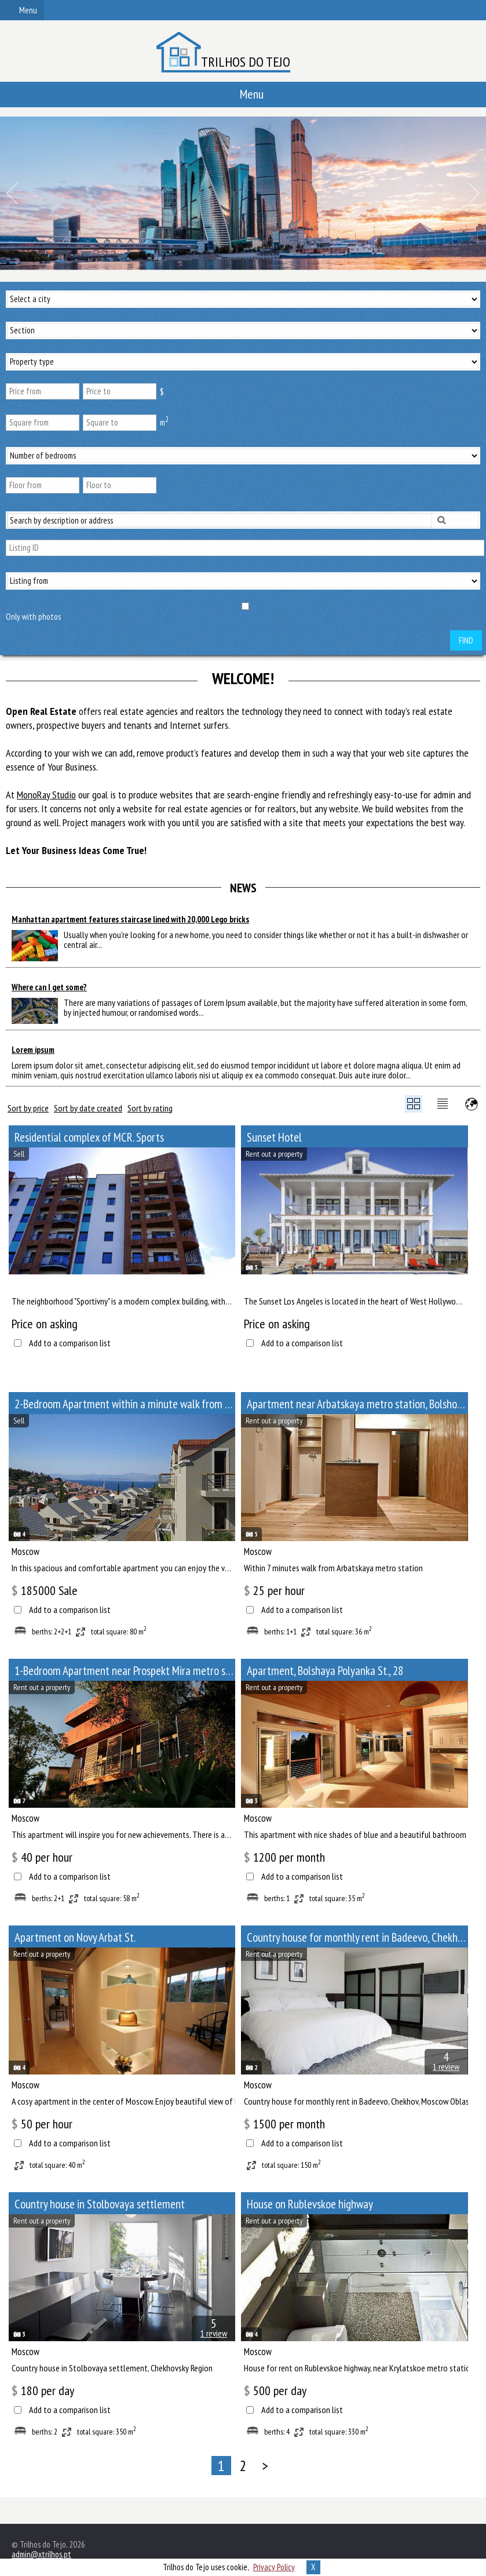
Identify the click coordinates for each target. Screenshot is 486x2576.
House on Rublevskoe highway (310, 2204)
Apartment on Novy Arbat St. (75, 1937)
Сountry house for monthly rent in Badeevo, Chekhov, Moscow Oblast (357, 1937)
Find (466, 640)
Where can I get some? (49, 987)
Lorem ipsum (33, 1049)
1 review (446, 2066)
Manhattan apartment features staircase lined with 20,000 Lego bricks (130, 919)
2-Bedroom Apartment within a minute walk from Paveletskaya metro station (124, 1404)
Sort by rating (150, 1108)
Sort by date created (88, 1108)
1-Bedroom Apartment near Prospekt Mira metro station (124, 1670)
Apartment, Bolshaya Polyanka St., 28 (325, 1670)
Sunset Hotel (274, 1137)
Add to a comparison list (70, 1343)
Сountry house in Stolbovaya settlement (99, 2204)
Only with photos (33, 616)
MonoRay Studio (46, 794)
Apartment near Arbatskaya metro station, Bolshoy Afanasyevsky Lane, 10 (357, 1404)
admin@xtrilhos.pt (41, 2554)
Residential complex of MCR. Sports (89, 1137)
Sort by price (28, 1108)
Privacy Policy (274, 2567)
